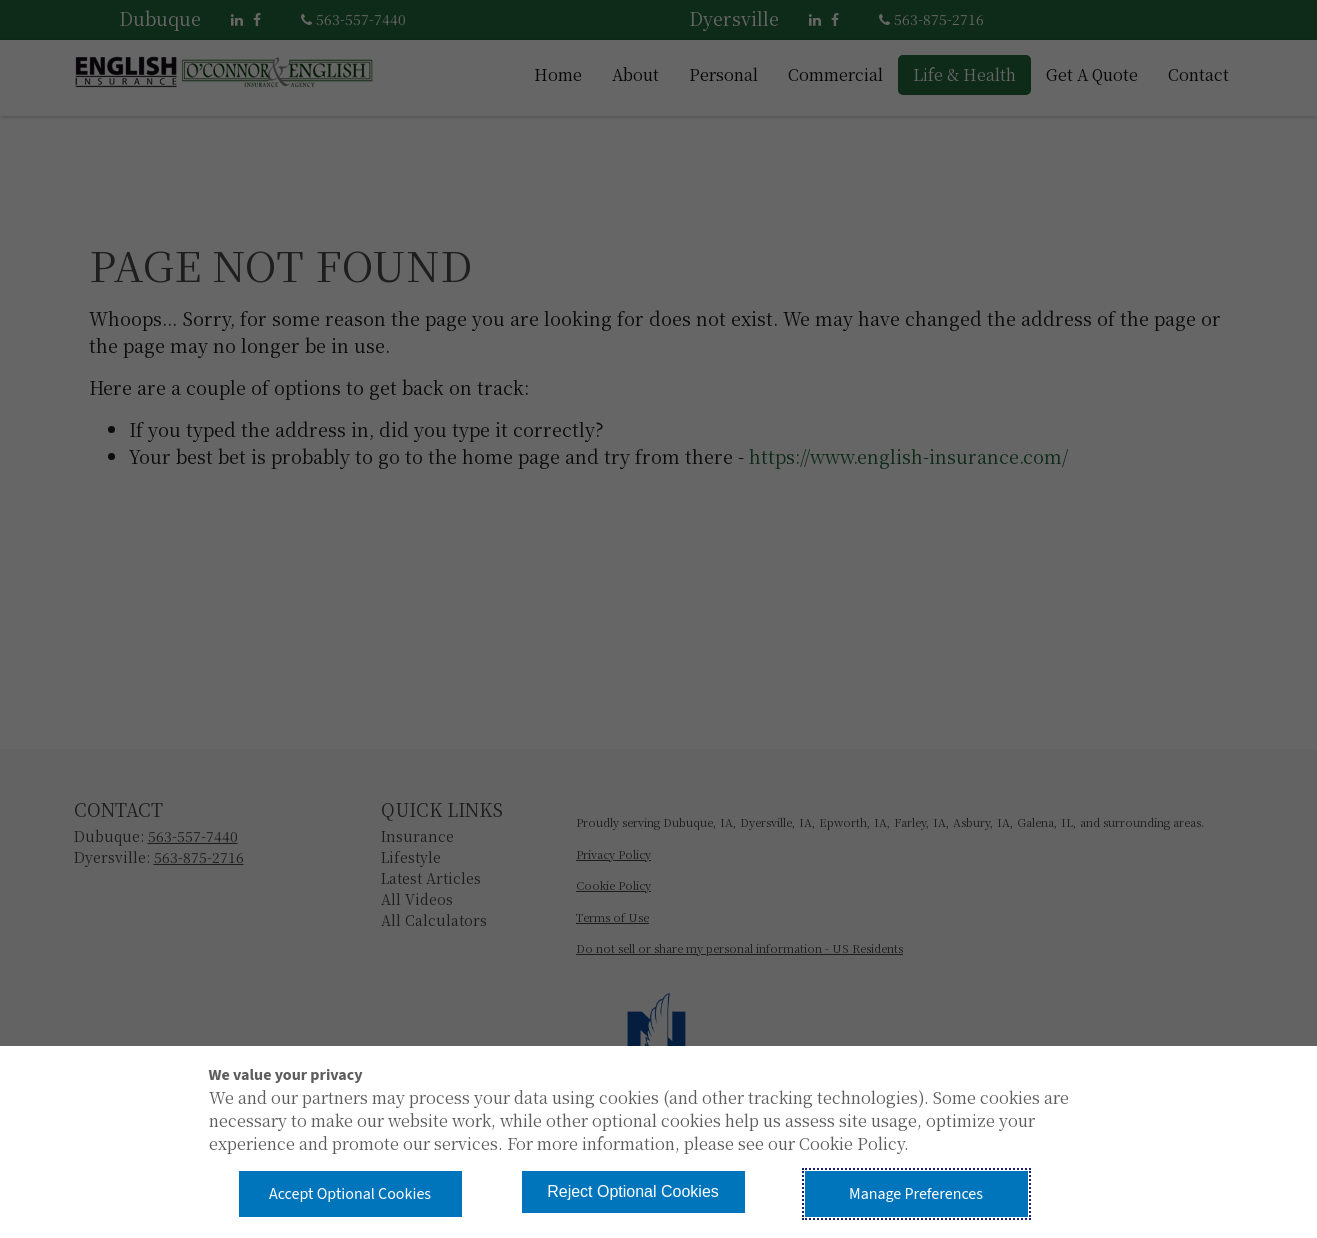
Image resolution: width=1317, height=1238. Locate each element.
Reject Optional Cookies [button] (633, 1191)
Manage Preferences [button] (916, 1194)
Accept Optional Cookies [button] (350, 1194)
